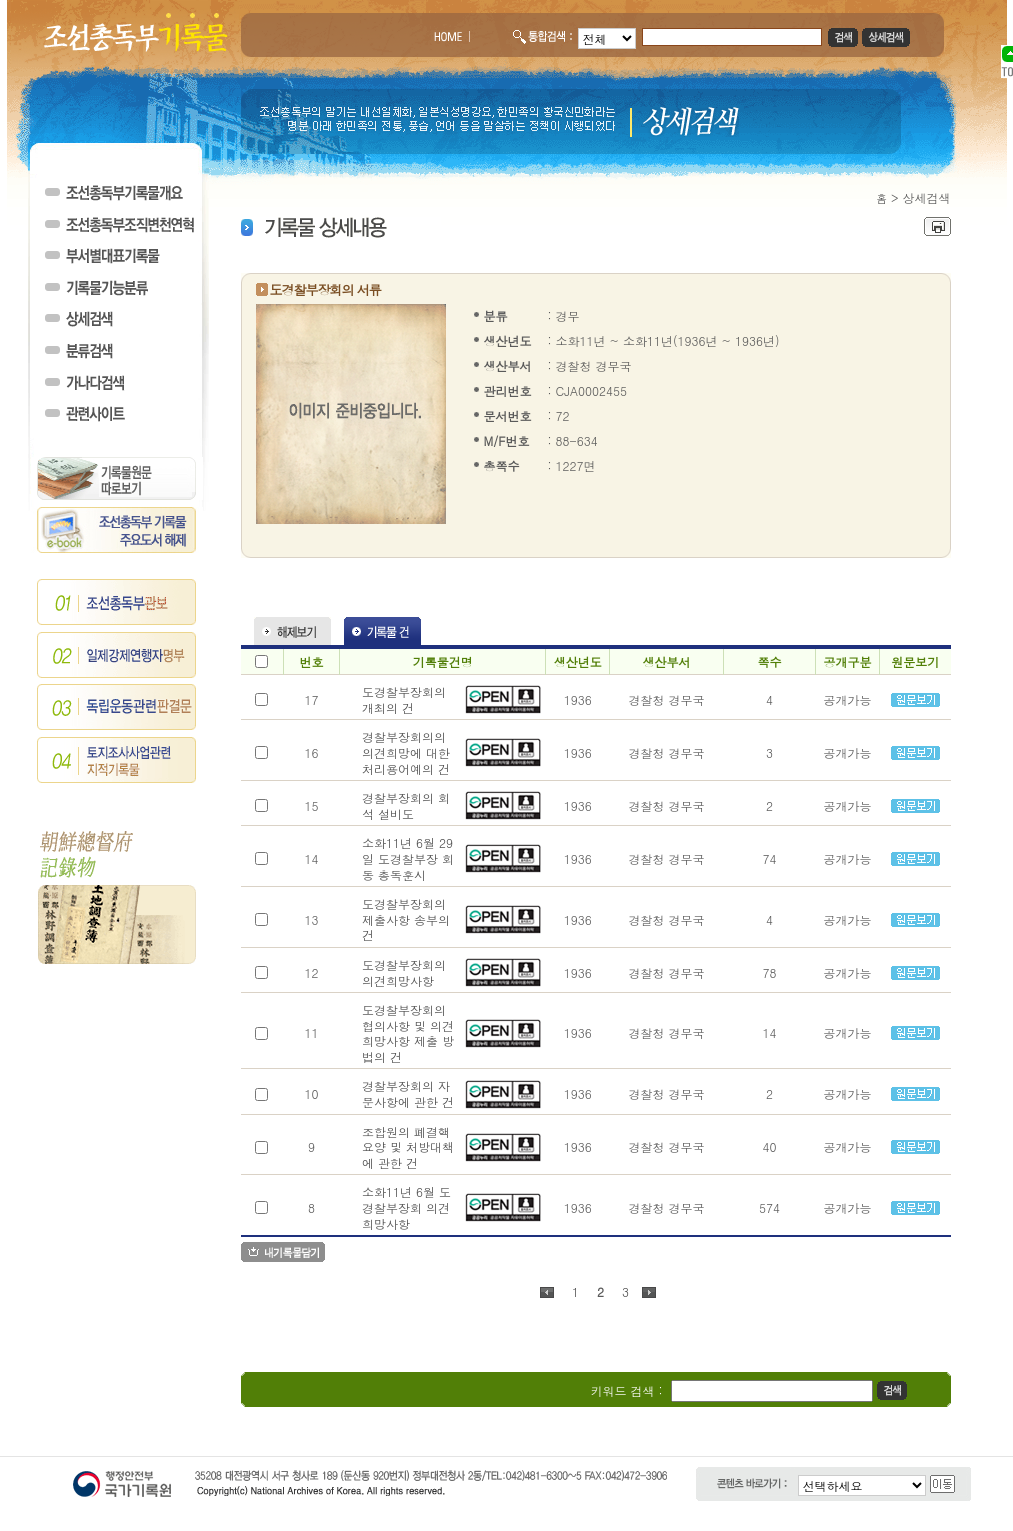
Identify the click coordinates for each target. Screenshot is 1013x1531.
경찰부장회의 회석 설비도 (406, 805)
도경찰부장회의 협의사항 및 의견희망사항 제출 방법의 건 (408, 1033)
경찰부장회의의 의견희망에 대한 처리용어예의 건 (406, 752)
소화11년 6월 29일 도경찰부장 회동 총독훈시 (408, 858)
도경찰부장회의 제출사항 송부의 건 (406, 919)
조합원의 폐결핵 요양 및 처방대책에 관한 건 (408, 1147)
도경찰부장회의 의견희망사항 (404, 972)
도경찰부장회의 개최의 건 (404, 699)
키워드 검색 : (627, 1390)
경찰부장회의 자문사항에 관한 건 (408, 1093)
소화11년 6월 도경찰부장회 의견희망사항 (406, 1207)
